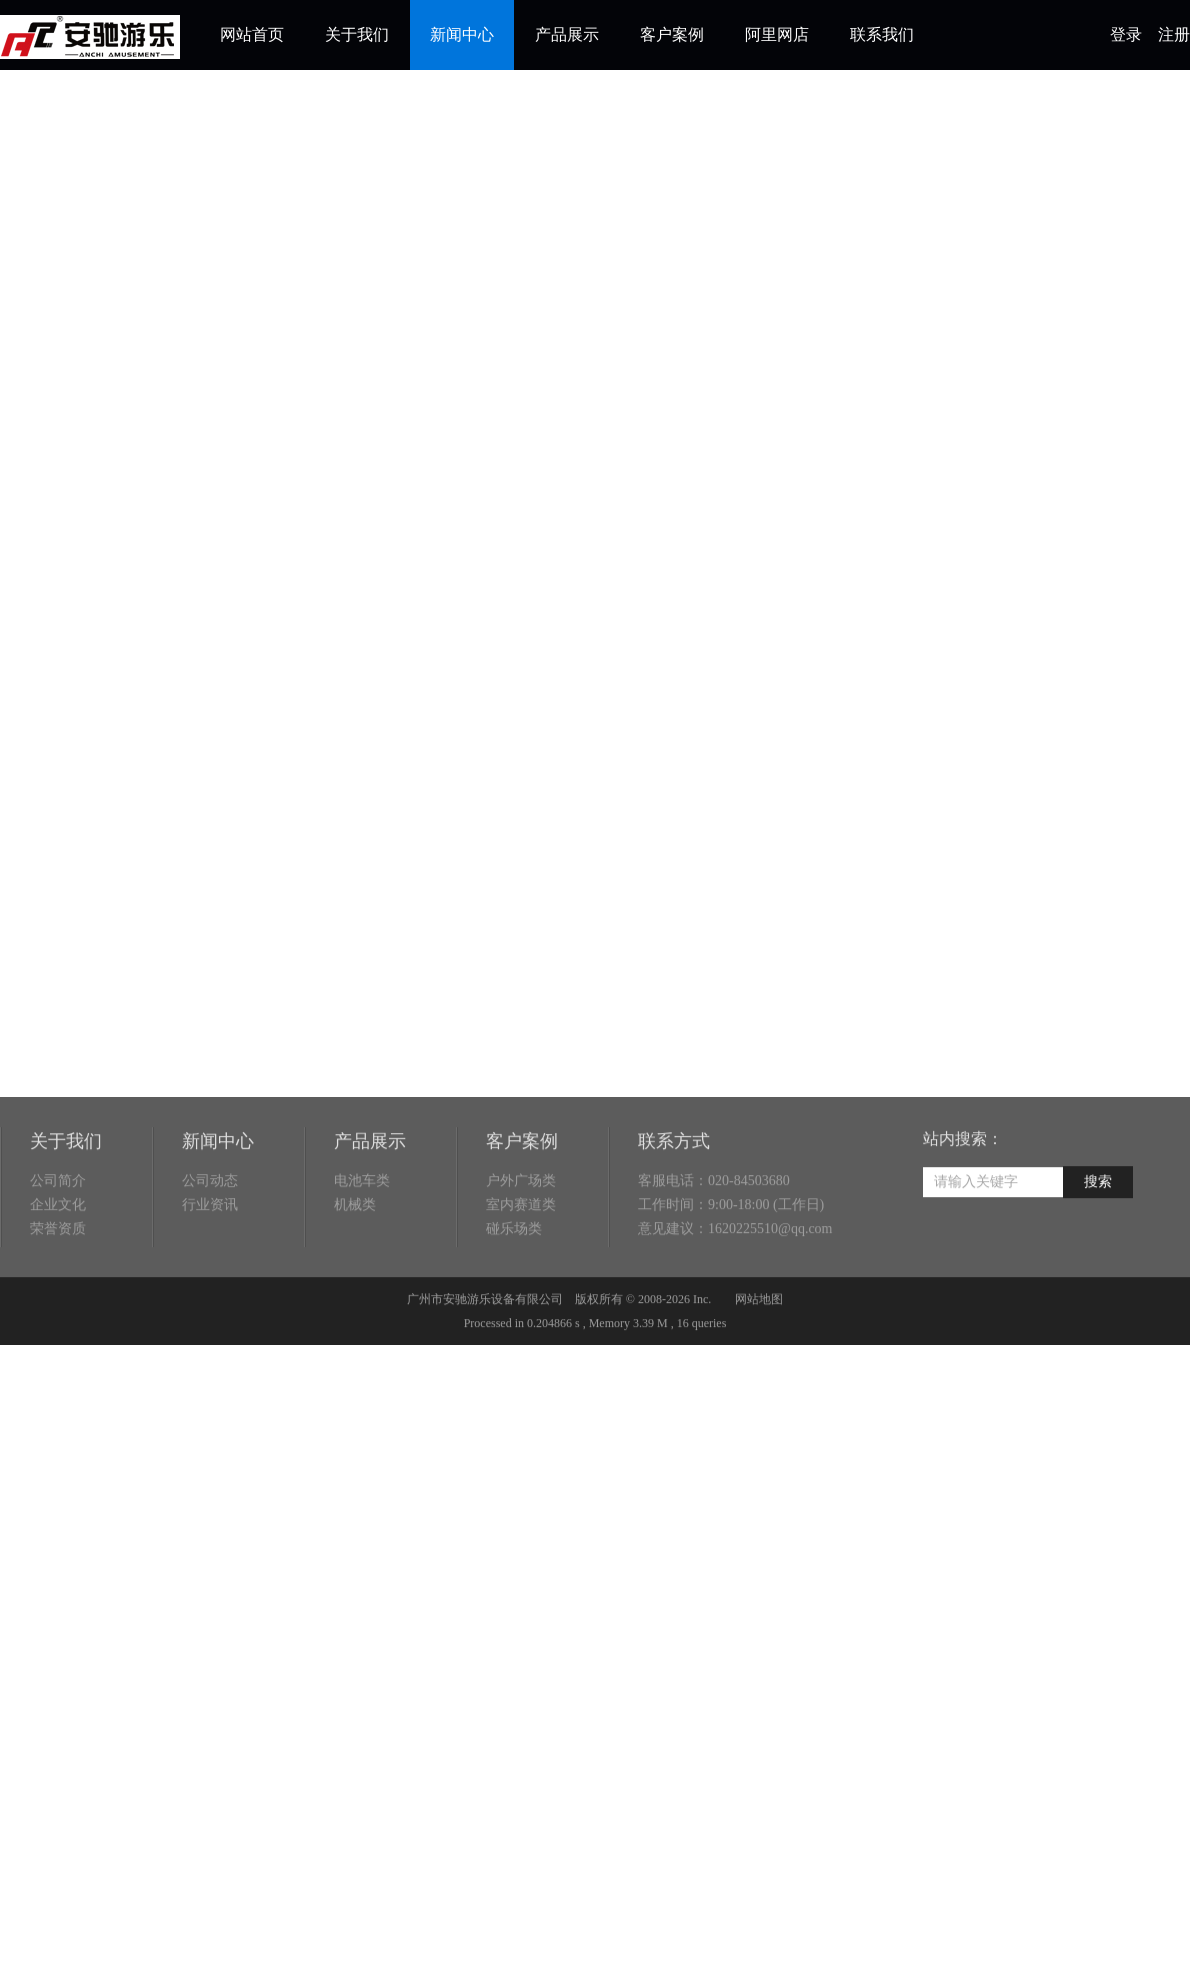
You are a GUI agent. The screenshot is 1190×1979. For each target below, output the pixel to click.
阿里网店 (777, 34)
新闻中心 (462, 34)
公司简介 (58, 1227)
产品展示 (567, 34)
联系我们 (882, 34)
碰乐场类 (514, 1275)
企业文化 (58, 1251)
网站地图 (759, 1345)
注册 (1174, 34)
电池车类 (362, 1227)
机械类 (355, 1251)
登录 (1126, 34)
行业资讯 (210, 1251)
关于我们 (357, 34)
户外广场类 (521, 1227)
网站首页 (252, 34)
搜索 (1098, 1227)
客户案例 (672, 34)
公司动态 (210, 1227)
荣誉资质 (58, 1275)
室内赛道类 (521, 1251)
